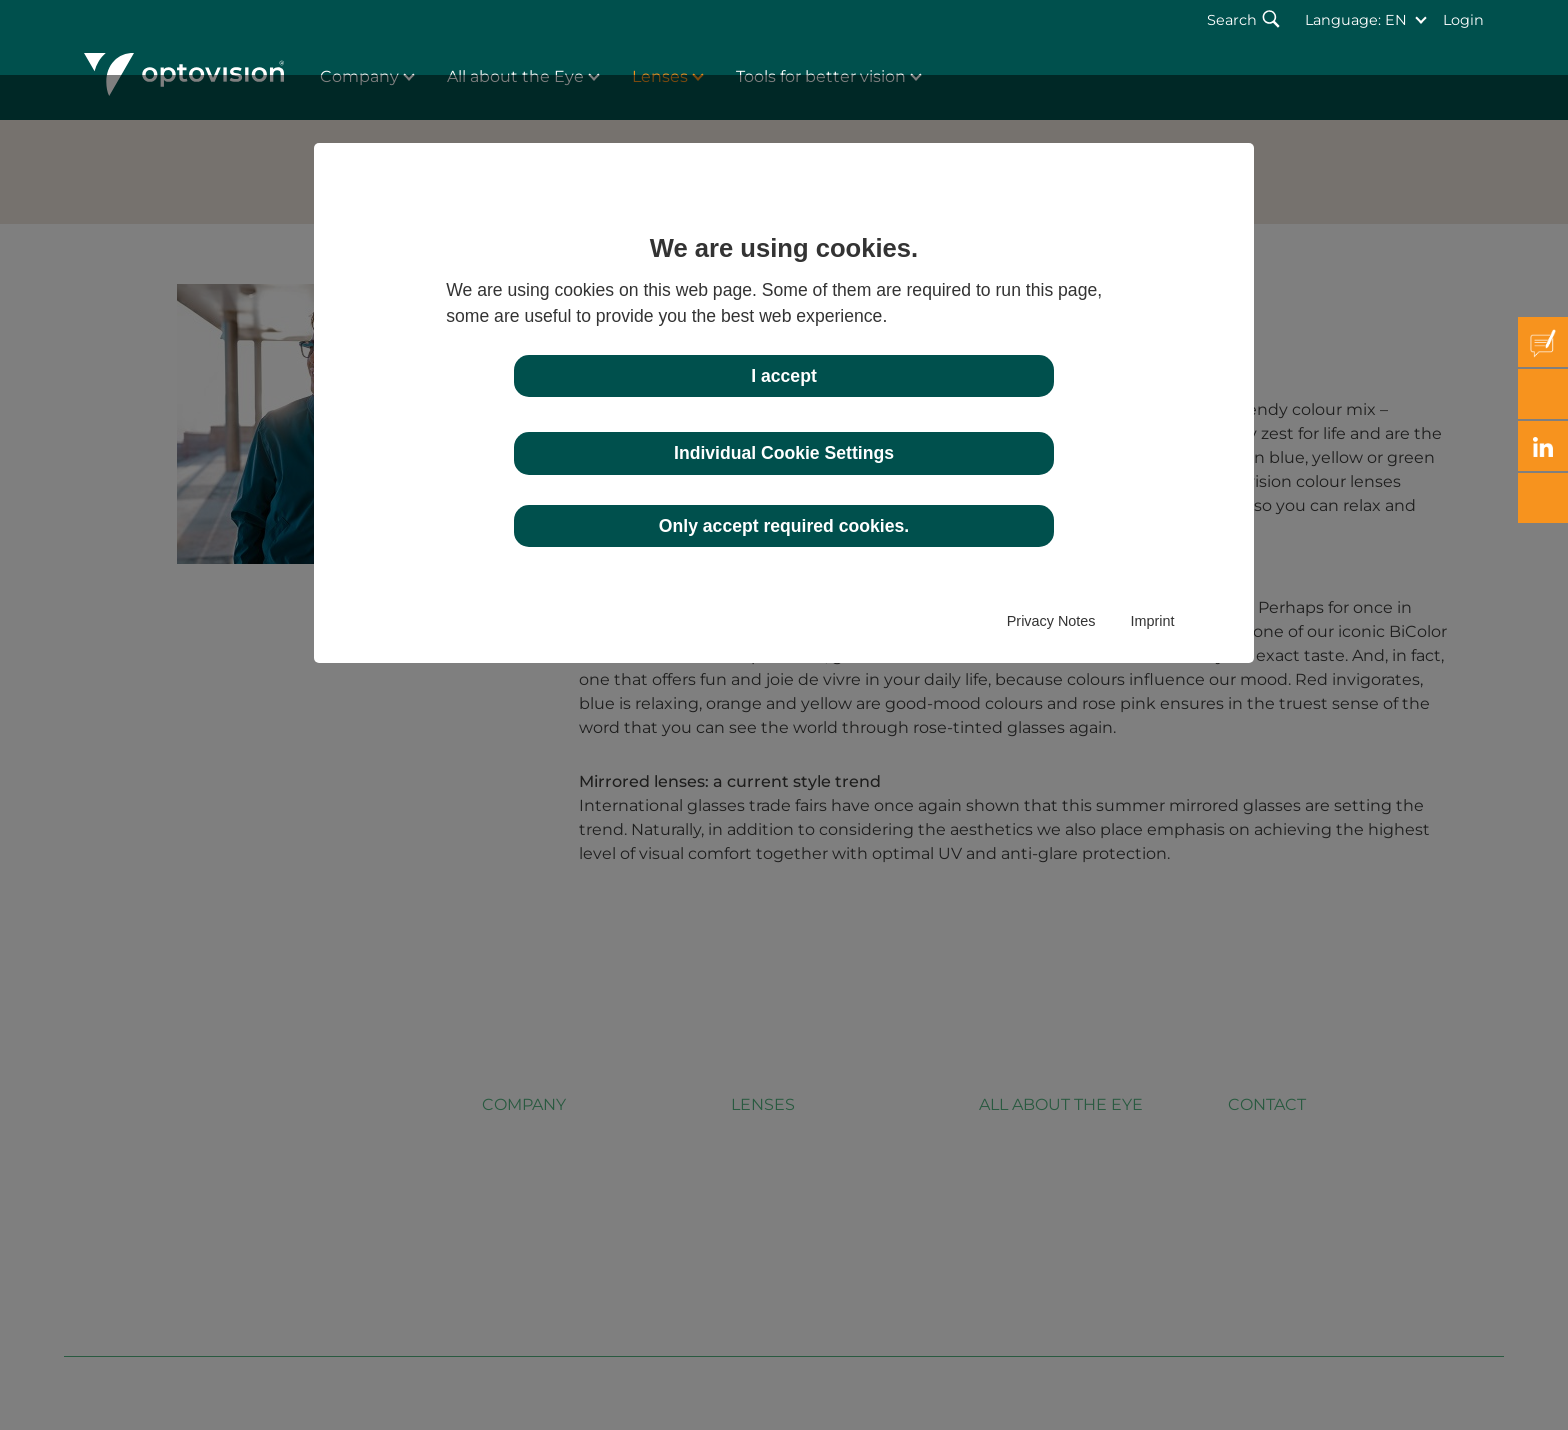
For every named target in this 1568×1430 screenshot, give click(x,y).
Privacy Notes (1051, 621)
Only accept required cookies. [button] (784, 526)
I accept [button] (784, 376)
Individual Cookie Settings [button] (784, 453)
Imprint (1152, 621)
